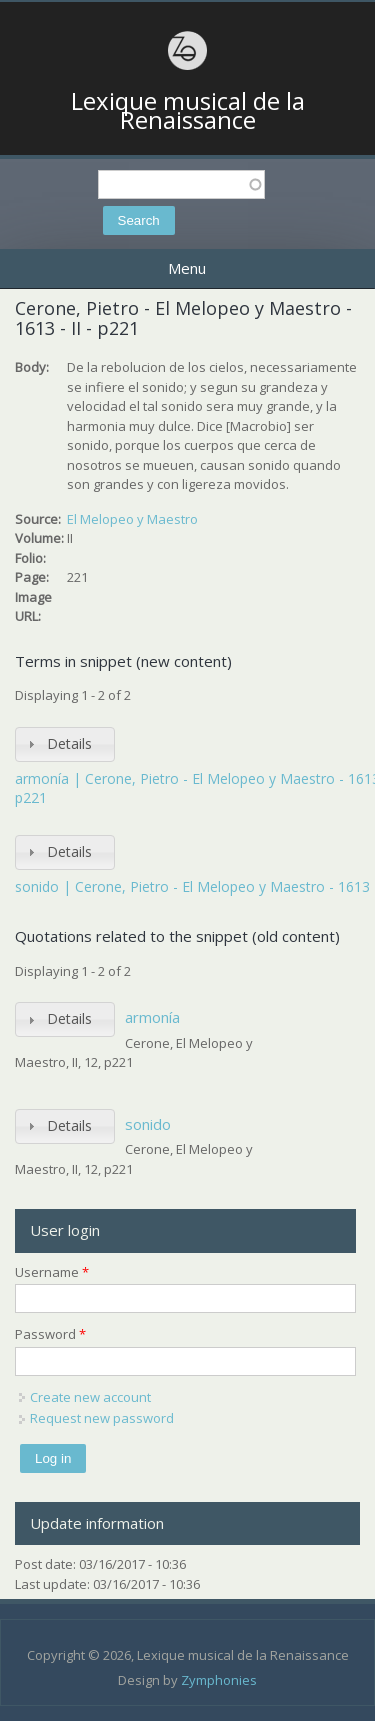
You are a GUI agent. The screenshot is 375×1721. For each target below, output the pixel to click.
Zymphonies (219, 1680)
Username (52, 1272)
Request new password (102, 1418)
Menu (187, 268)
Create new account (90, 1397)
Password (50, 1334)
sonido (148, 1124)
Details (69, 743)
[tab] (65, 744)
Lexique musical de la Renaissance (188, 110)
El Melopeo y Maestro (132, 519)
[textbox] (181, 184)
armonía (152, 1017)
